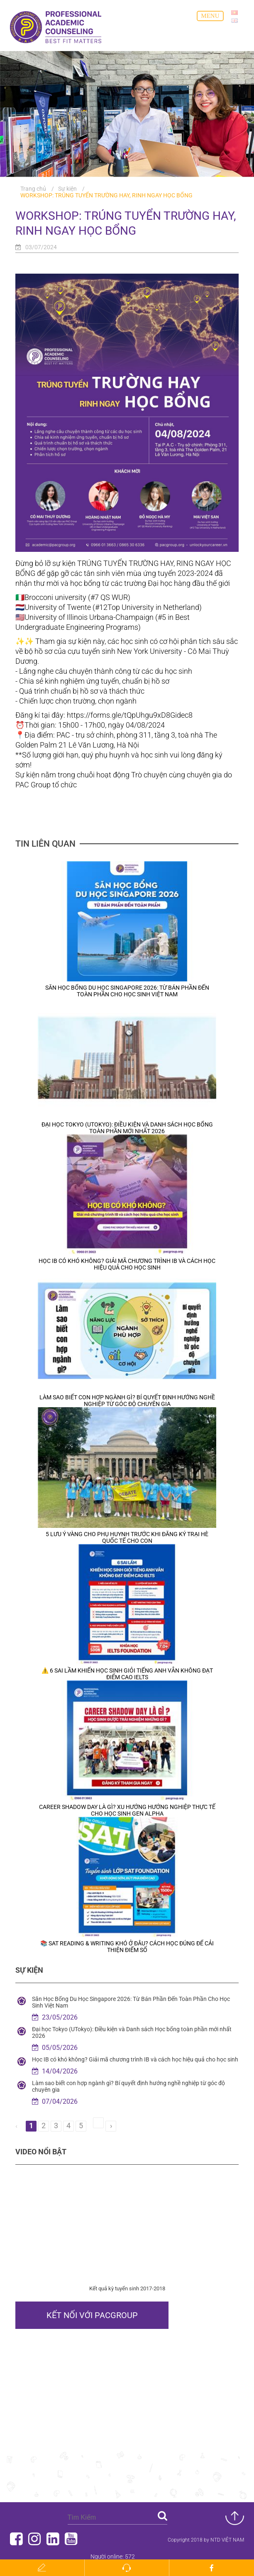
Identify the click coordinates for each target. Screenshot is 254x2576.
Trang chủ (33, 188)
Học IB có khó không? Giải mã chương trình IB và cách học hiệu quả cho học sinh (127, 1264)
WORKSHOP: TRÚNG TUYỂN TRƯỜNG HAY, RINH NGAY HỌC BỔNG (106, 195)
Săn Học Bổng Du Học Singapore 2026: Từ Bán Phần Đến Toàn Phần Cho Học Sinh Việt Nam (127, 991)
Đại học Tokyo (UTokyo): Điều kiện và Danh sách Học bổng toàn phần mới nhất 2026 (127, 1127)
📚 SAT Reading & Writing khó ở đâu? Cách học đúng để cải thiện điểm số (127, 1946)
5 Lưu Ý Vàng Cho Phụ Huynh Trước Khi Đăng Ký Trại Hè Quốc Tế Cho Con (127, 1537)
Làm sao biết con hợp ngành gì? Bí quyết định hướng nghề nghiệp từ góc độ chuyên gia (127, 1400)
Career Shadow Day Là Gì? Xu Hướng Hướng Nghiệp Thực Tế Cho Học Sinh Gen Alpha (127, 1810)
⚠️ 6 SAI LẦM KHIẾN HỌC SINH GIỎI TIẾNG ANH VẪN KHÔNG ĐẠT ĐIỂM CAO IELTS (127, 1673)
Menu (210, 15)
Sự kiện (67, 188)
